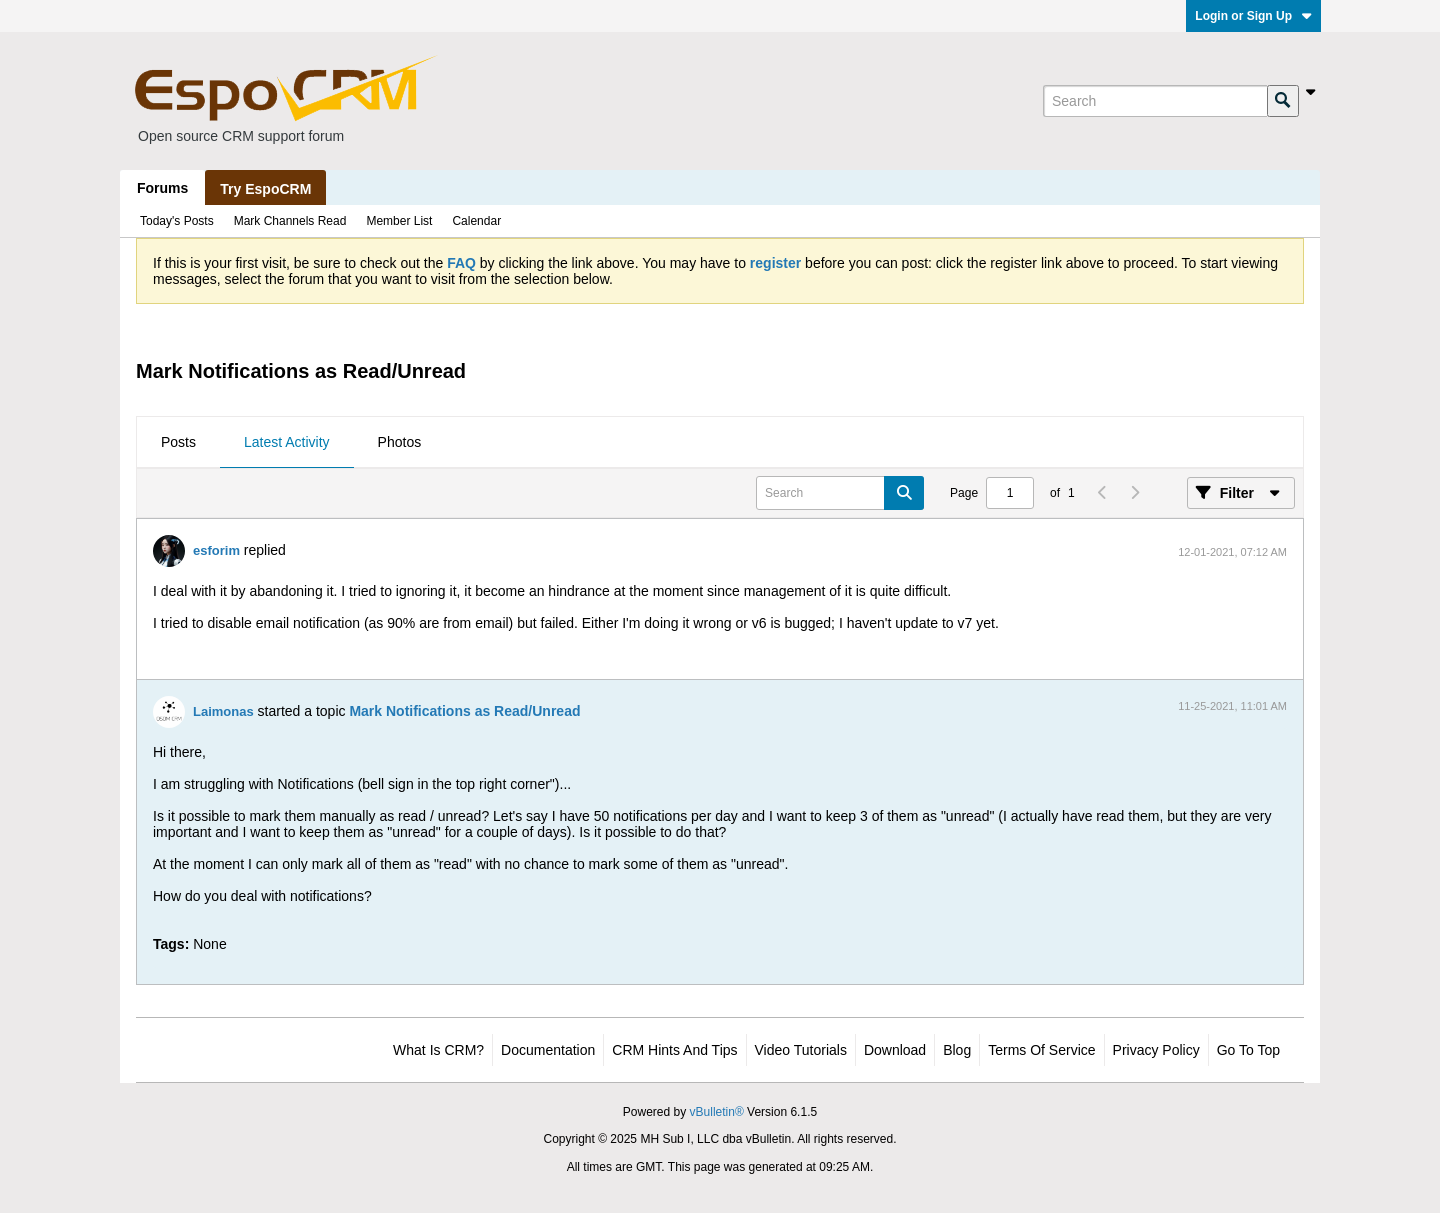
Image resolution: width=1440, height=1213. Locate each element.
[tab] (178, 443)
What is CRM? (438, 1050)
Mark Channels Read (290, 221)
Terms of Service (1041, 1050)
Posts (178, 442)
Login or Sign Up (1253, 16)
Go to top (1248, 1050)
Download (895, 1050)
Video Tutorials (801, 1050)
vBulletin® (717, 1112)
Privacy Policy (1156, 1050)
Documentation (548, 1050)
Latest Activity (287, 442)
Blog (957, 1050)
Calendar (476, 221)
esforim (216, 550)
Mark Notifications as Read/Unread (464, 711)
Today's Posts (177, 221)
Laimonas (223, 711)
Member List (399, 221)
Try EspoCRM (265, 189)
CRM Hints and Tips (674, 1050)
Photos (400, 442)
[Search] (1155, 101)
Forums (162, 188)
